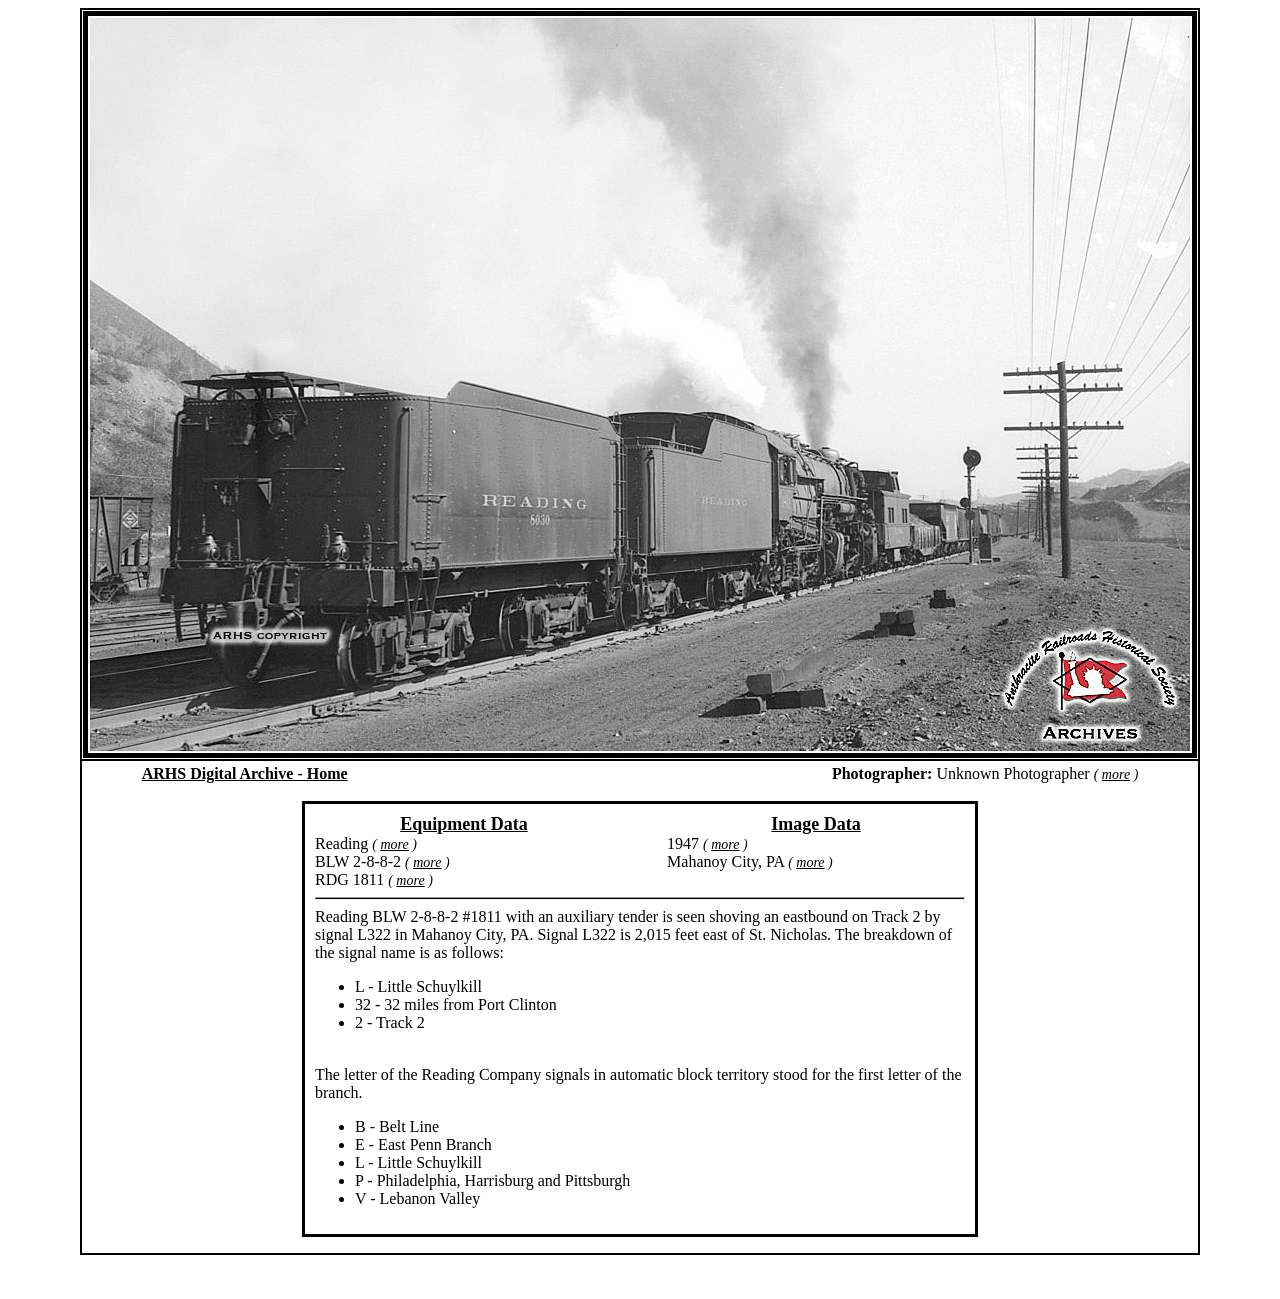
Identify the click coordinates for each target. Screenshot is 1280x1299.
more (1116, 774)
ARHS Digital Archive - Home (245, 773)
